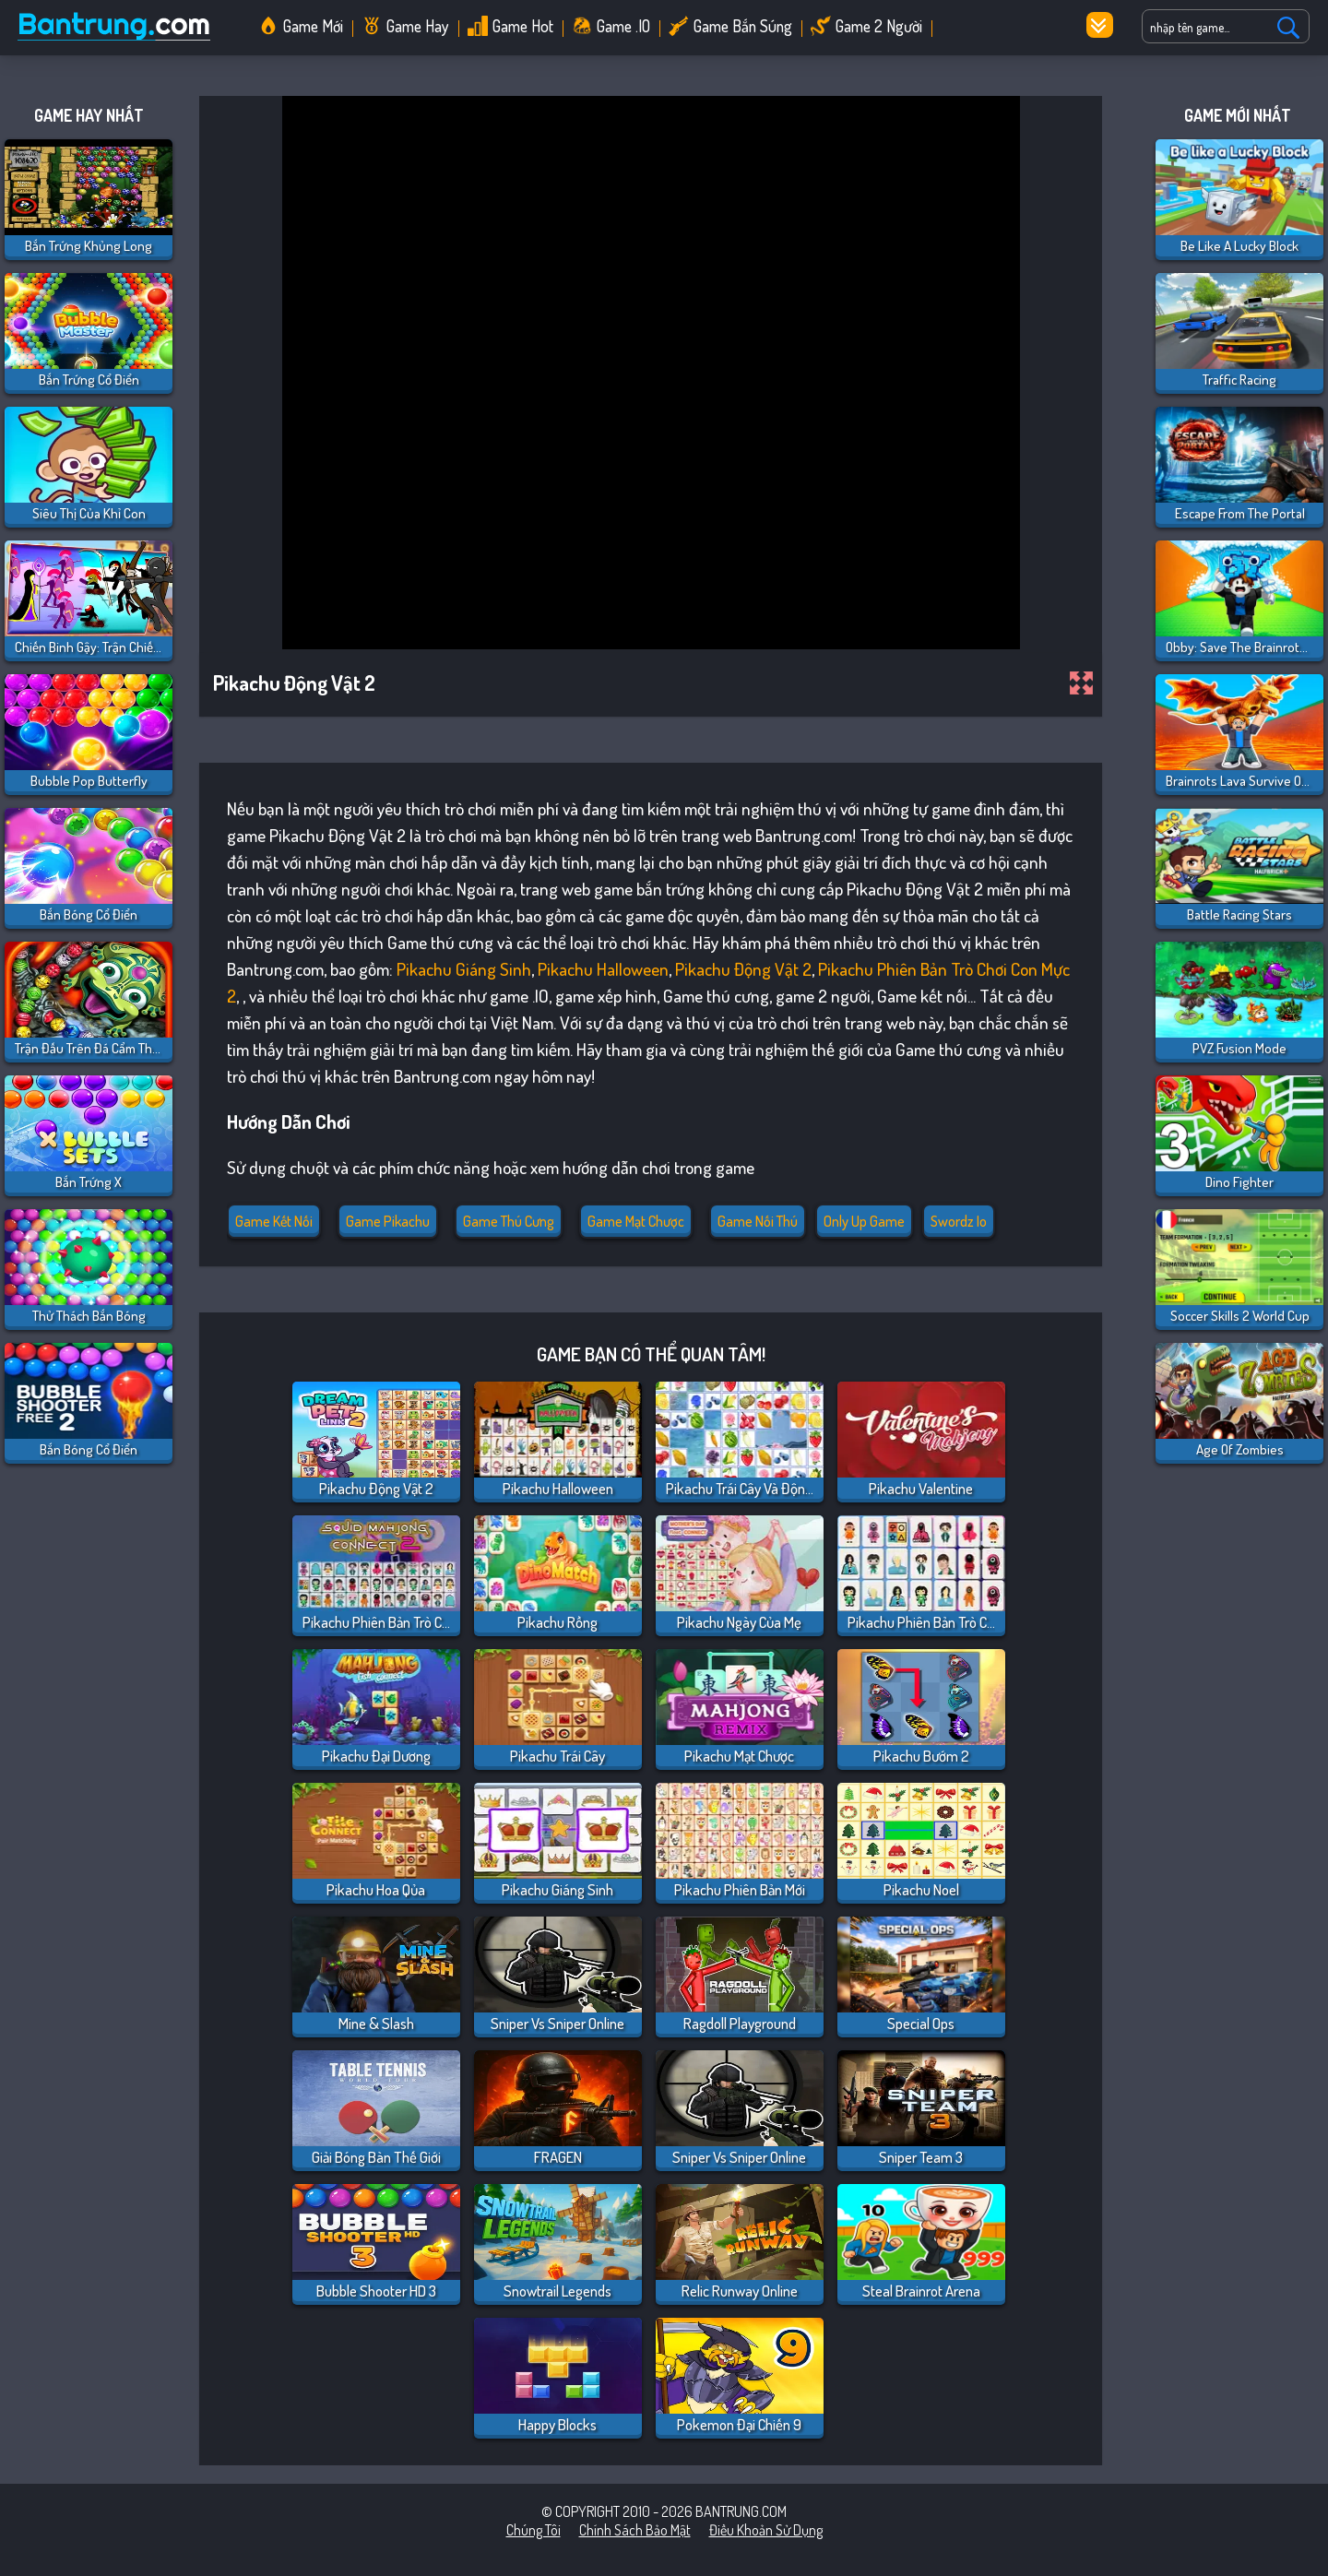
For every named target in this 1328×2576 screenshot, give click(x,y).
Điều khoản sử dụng (766, 2530)
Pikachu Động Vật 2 (743, 968)
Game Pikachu (388, 1221)
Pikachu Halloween (603, 968)
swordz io (959, 1221)
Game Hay (417, 26)
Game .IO (623, 26)
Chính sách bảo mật (635, 2530)
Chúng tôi (533, 2530)
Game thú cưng (508, 1221)
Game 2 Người (879, 26)
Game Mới (313, 26)
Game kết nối (274, 1221)
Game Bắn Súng (743, 26)
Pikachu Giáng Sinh (464, 968)
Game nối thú (757, 1221)
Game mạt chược (635, 1221)
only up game (864, 1221)
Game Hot (522, 26)
